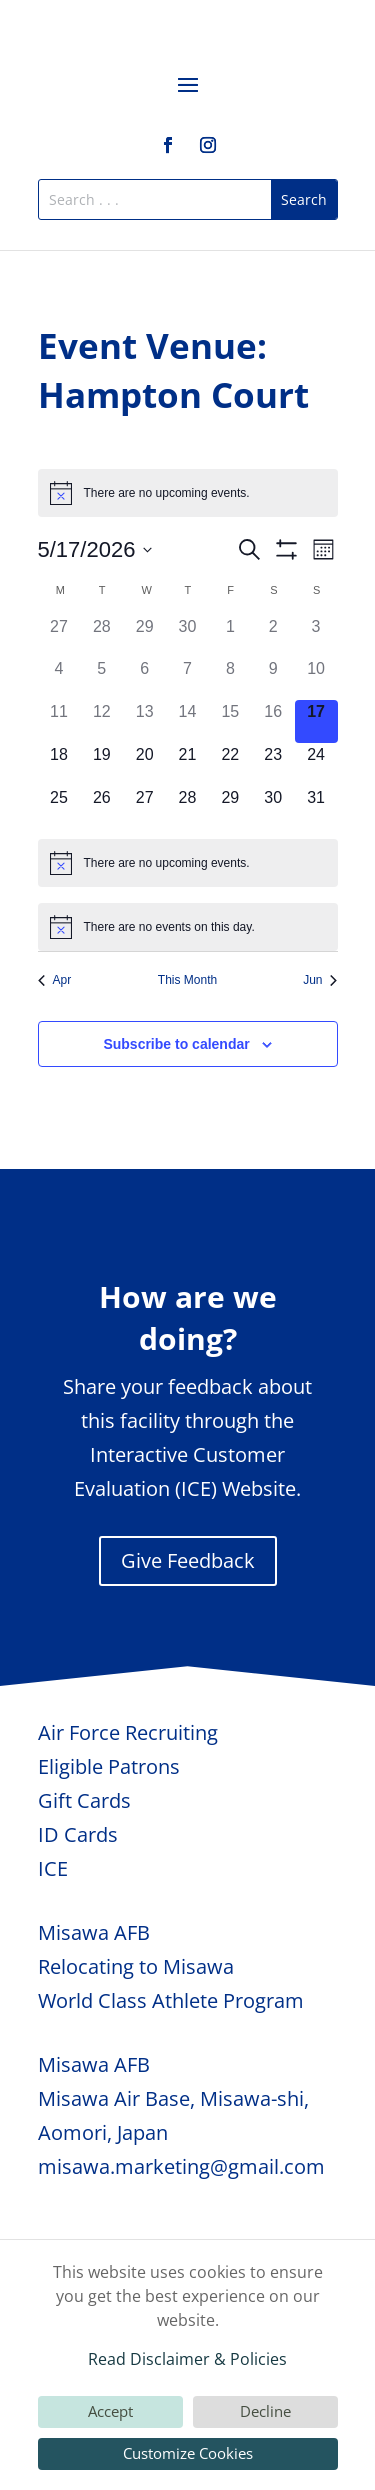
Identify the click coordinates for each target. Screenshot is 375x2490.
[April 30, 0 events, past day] (187, 636)
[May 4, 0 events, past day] (59, 678)
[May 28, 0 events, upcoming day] (187, 807)
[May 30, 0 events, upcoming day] (273, 807)
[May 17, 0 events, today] (316, 721)
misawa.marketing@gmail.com (181, 2166)
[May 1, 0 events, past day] (230, 636)
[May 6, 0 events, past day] (144, 678)
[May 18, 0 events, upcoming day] (59, 764)
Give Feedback (188, 1560)
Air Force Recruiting (128, 1732)
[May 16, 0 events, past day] (273, 721)
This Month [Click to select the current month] (187, 980)
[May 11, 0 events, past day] (59, 721)
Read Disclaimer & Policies (187, 2359)
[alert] (188, 493)
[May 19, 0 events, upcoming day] (101, 764)
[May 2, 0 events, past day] (273, 636)
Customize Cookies (188, 2453)
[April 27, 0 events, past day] (59, 636)
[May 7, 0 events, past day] (187, 678)
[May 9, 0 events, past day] (273, 678)
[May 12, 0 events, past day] (101, 721)
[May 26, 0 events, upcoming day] (101, 807)
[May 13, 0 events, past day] (144, 721)
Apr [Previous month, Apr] (55, 980)
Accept (110, 2411)
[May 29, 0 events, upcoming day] (230, 807)
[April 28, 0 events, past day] (101, 636)
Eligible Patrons (109, 1766)
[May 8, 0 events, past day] (230, 678)
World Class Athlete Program (171, 2000)
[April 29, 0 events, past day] (144, 636)
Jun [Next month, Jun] (320, 980)
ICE (53, 1868)
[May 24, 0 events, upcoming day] (316, 764)
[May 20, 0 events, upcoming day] (144, 764)
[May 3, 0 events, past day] (316, 636)
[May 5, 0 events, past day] (101, 678)
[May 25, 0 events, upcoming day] (59, 807)
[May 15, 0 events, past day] (230, 721)
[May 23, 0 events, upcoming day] (273, 764)
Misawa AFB (94, 1932)
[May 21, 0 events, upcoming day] (187, 764)
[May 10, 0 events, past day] (316, 678)
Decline (265, 2411)
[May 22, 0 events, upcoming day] (230, 764)
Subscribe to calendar (176, 1044)
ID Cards (78, 1834)
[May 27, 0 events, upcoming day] (144, 807)
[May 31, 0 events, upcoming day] (316, 807)
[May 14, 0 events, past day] (187, 721)
